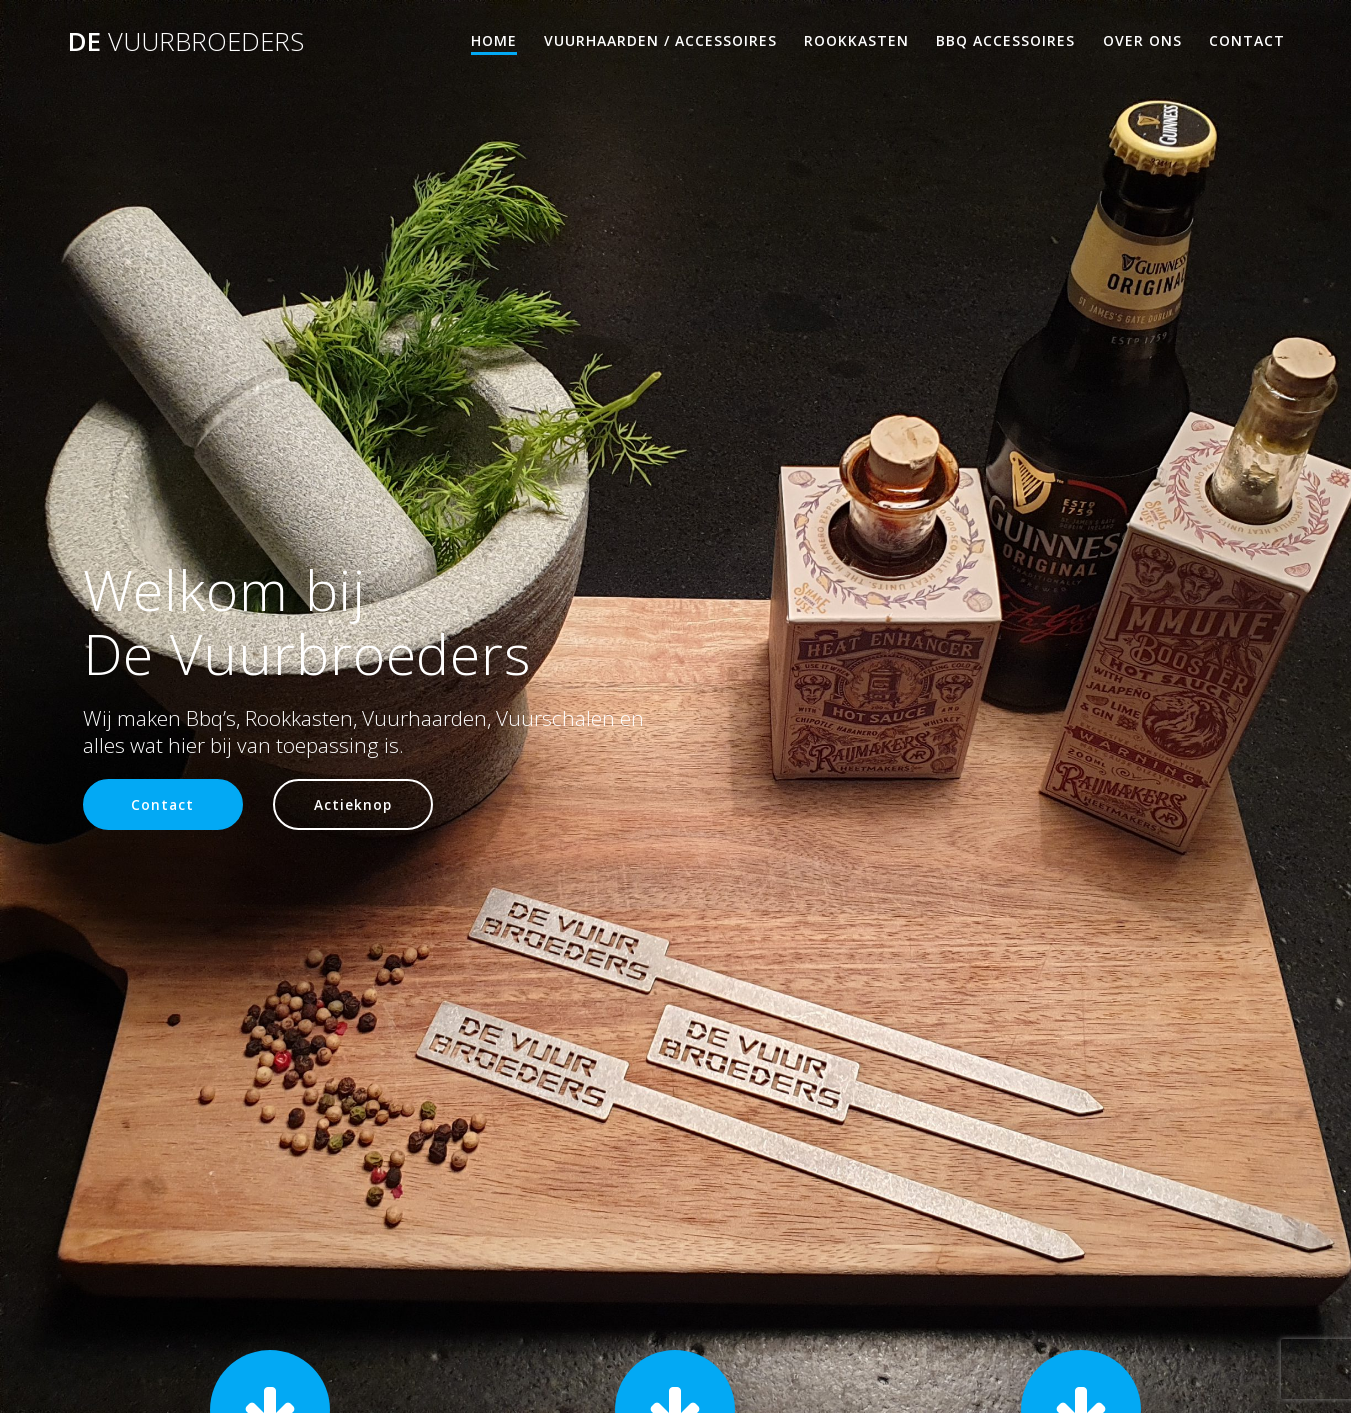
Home (494, 40)
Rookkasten (856, 40)
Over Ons (1142, 40)
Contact (1247, 40)
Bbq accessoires (1005, 40)
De (186, 42)
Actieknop (353, 804)
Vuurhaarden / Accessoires (660, 40)
